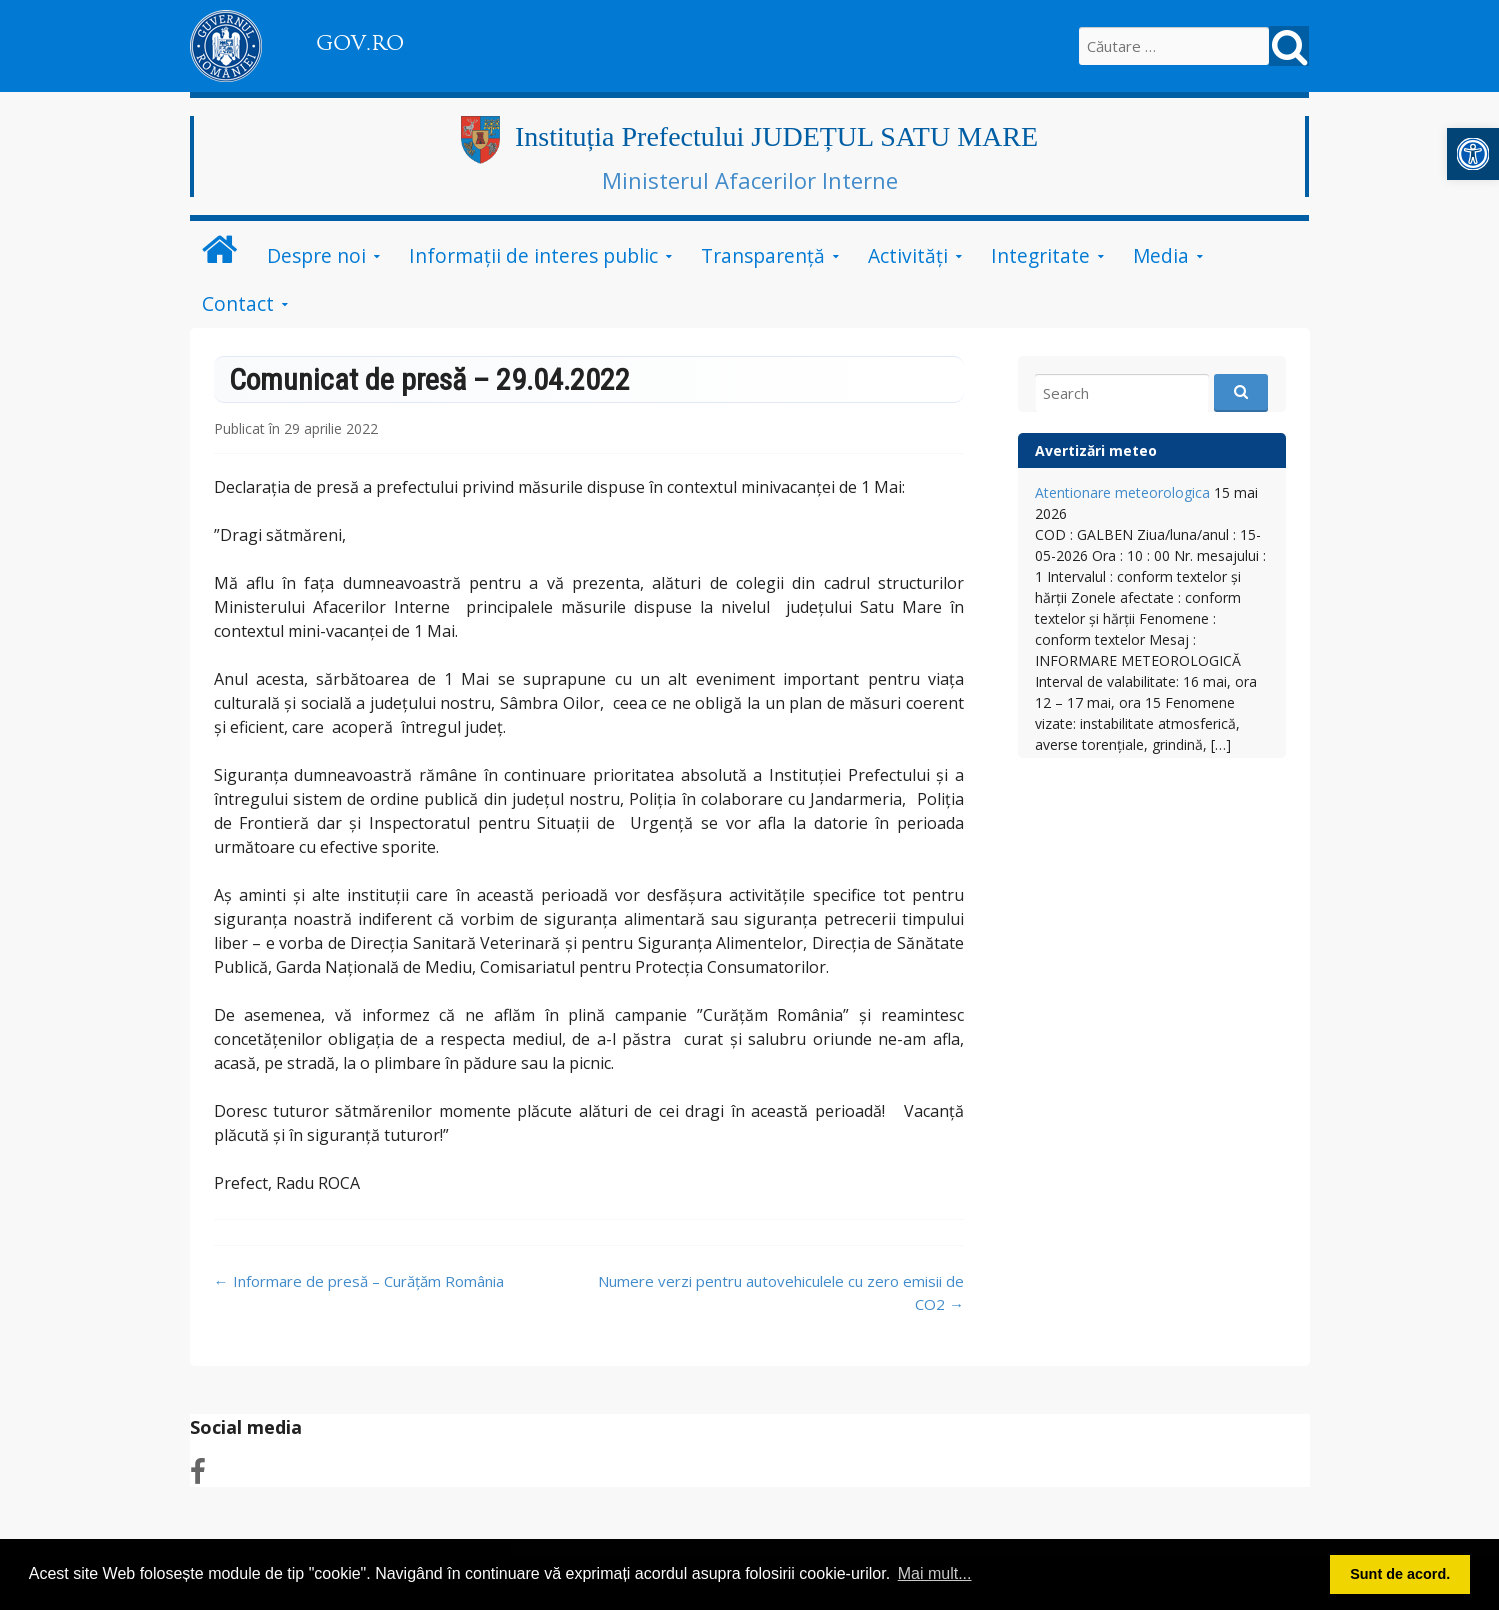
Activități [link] (908, 255)
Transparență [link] (763, 255)
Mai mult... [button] (935, 1573)
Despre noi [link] (316, 255)
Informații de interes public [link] (533, 255)
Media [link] (1161, 255)
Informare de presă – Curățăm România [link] (359, 1281)
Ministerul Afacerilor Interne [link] (750, 180)
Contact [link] (238, 303)
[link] (1473, 154)
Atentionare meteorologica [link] (1122, 492)
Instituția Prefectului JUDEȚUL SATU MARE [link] (776, 136)
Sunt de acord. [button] (1400, 1574)
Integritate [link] (1040, 255)
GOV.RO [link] (360, 43)
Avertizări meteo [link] (1096, 450)
